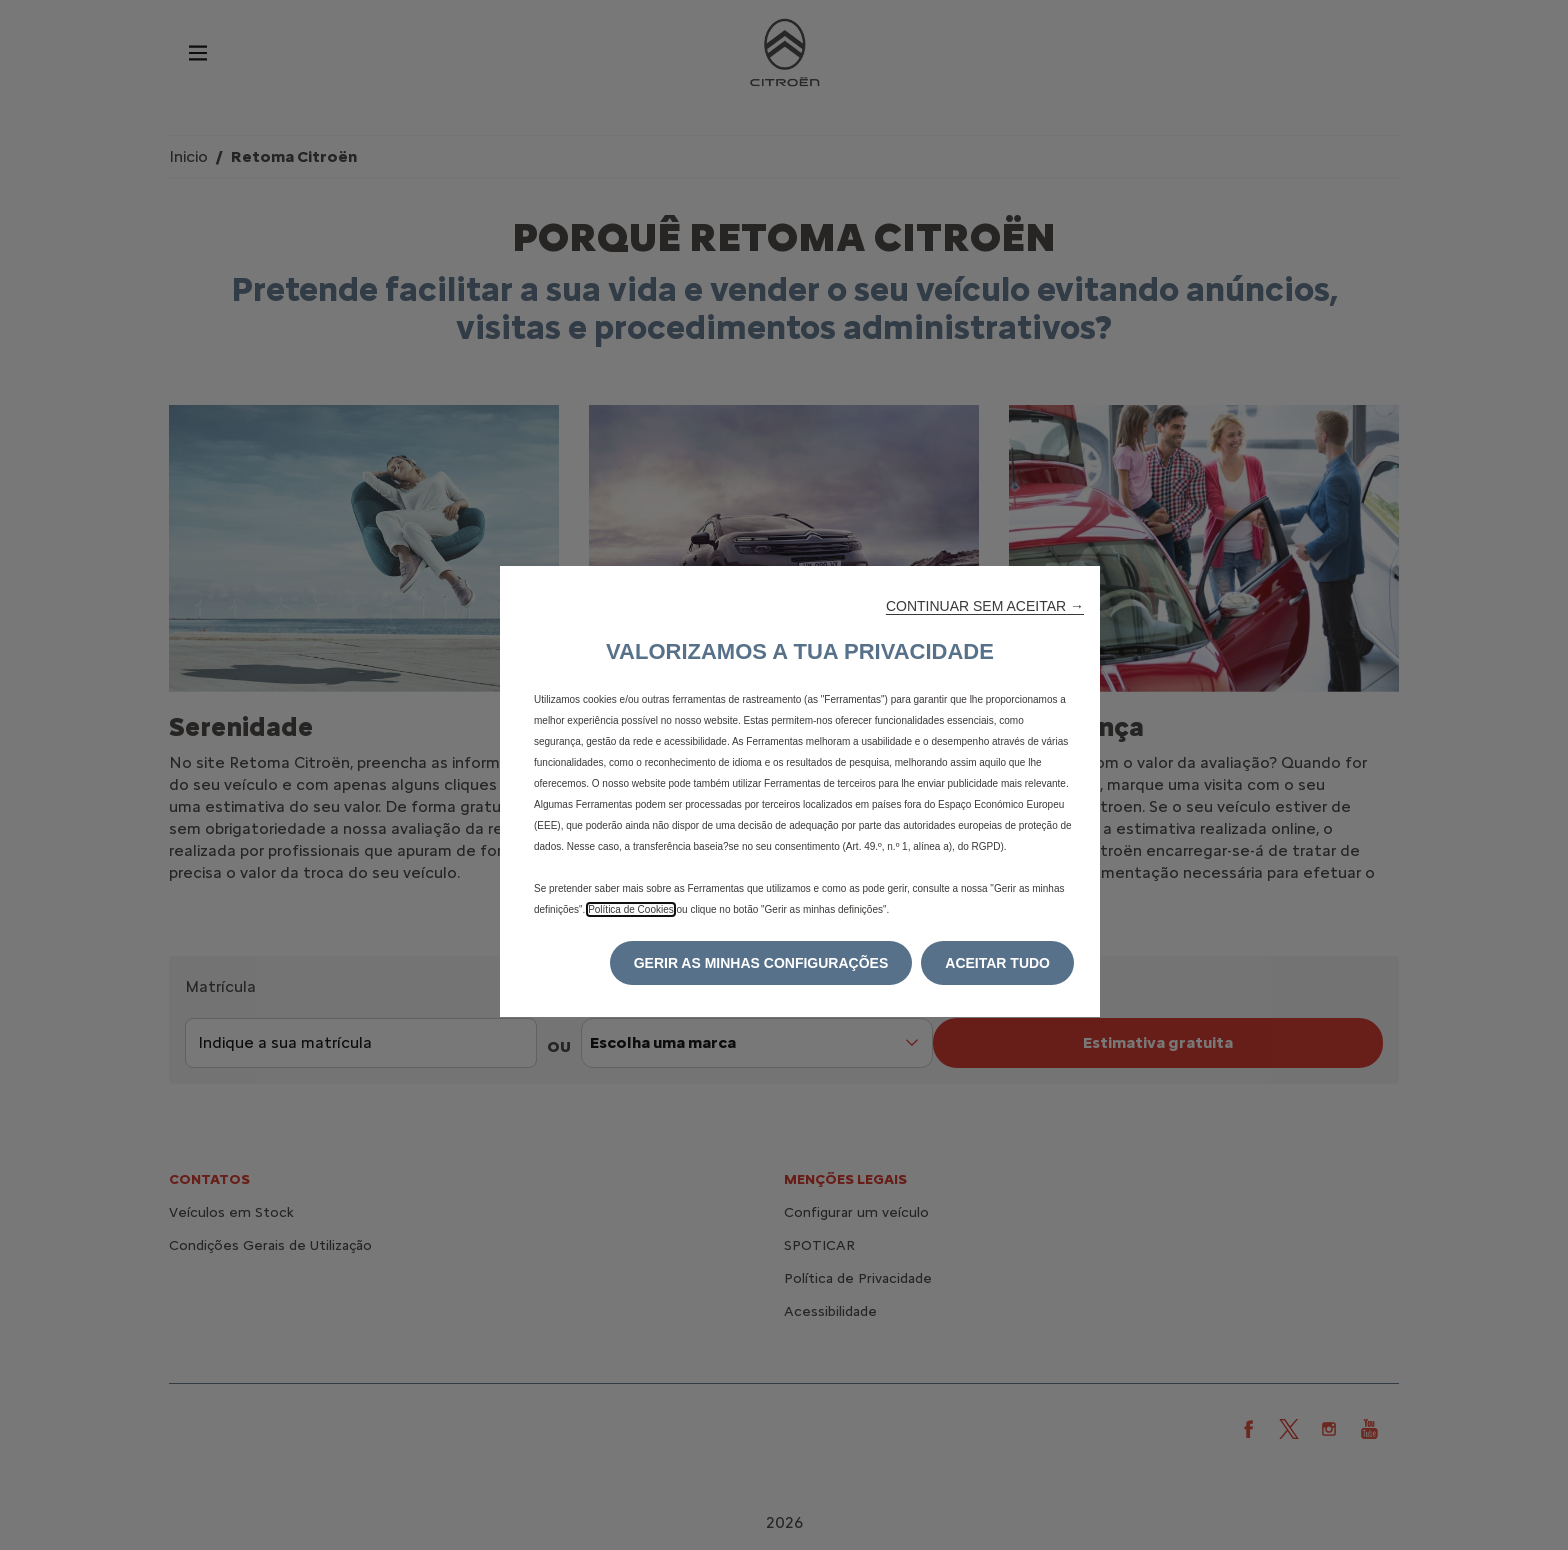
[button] (985, 606)
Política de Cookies (631, 909)
